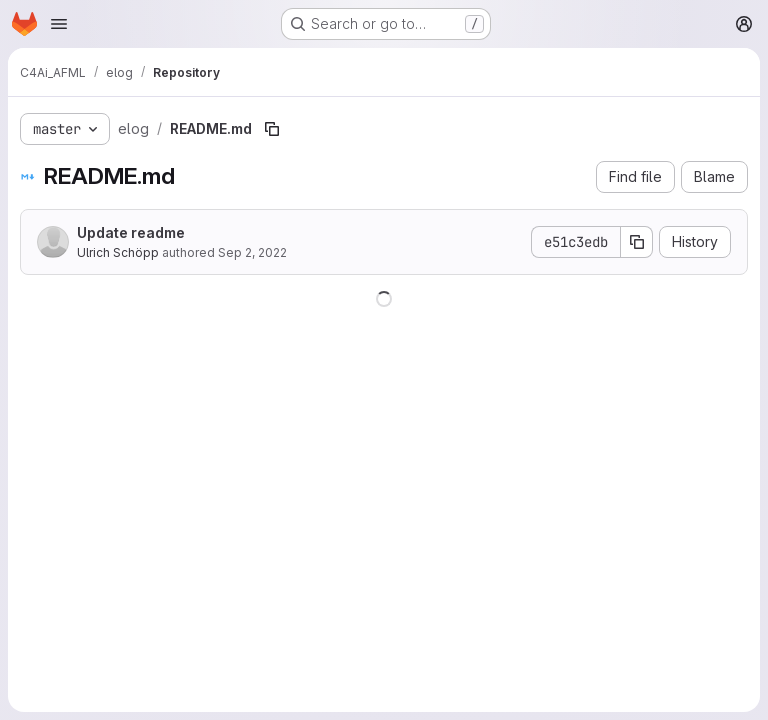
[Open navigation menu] (59, 24)
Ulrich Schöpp (118, 252)
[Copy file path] (272, 129)
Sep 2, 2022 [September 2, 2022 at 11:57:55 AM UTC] (252, 252)
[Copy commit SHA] (637, 242)
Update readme (131, 232)
